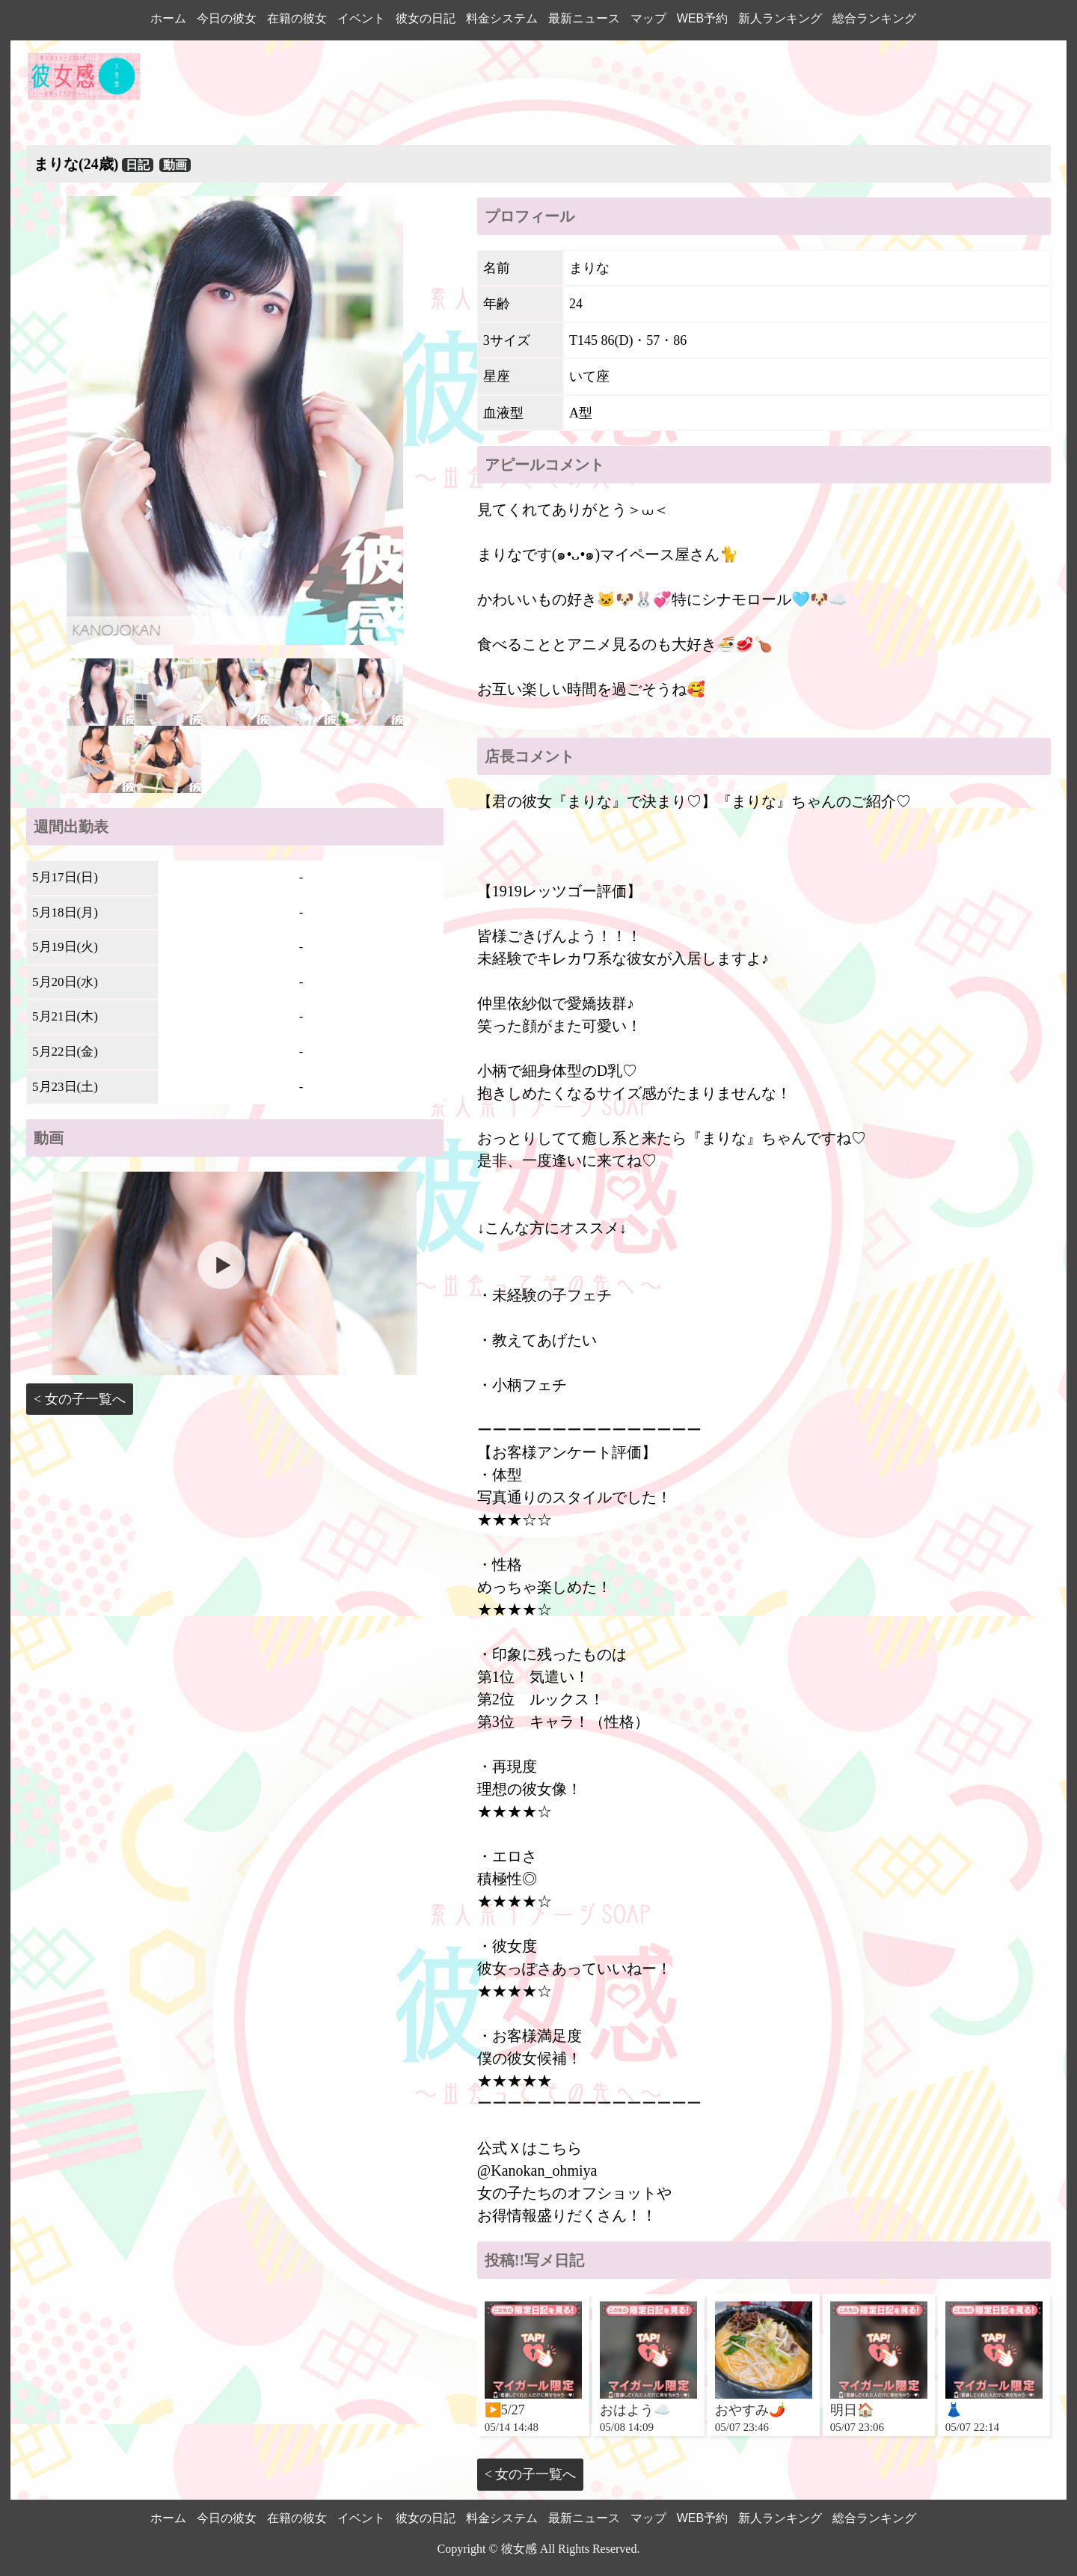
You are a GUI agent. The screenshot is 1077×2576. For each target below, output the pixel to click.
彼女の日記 (425, 18)
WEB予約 (702, 18)
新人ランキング (780, 18)
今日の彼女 (227, 18)
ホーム (168, 18)
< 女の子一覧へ (80, 1399)
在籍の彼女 (297, 18)
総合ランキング (874, 18)
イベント (361, 18)
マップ (648, 18)
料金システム (502, 18)
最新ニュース (584, 18)
